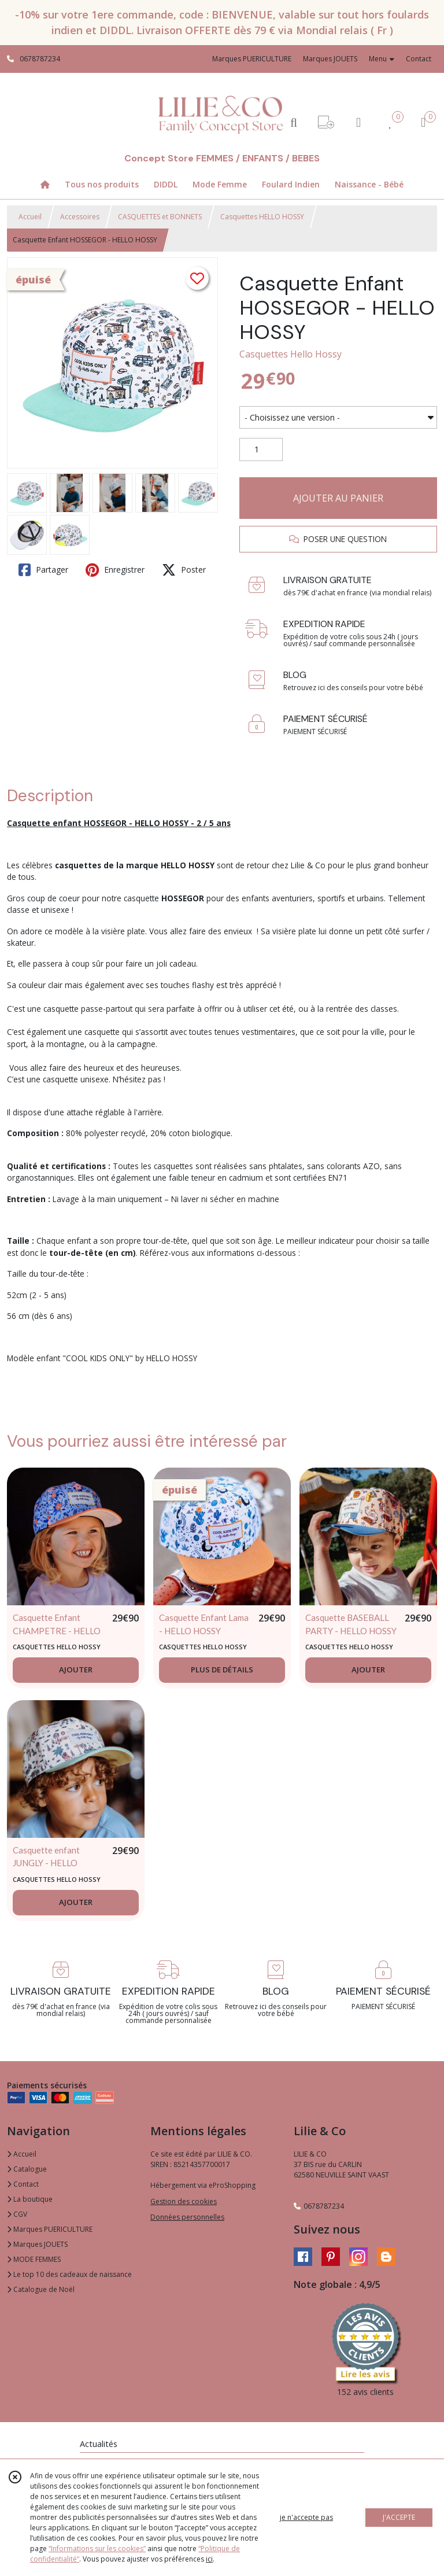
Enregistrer (115, 570)
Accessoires (79, 217)
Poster (184, 570)
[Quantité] (261, 449)
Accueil (30, 217)
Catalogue (27, 2169)
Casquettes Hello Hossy (290, 354)
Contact (418, 59)
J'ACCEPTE (399, 2517)
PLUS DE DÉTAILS (222, 1669)
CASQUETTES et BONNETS (160, 217)
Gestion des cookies (183, 2201)
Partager (43, 570)
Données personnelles (187, 2217)
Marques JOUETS (37, 2244)
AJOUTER (75, 1669)
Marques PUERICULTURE (49, 2229)
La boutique (30, 2199)
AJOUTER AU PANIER (338, 498)
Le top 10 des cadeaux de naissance (69, 2274)
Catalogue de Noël (41, 2289)
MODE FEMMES (34, 2259)
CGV (17, 2214)
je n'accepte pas (306, 2517)
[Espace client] (358, 122)
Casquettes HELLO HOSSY (262, 217)
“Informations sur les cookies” (97, 2548)
